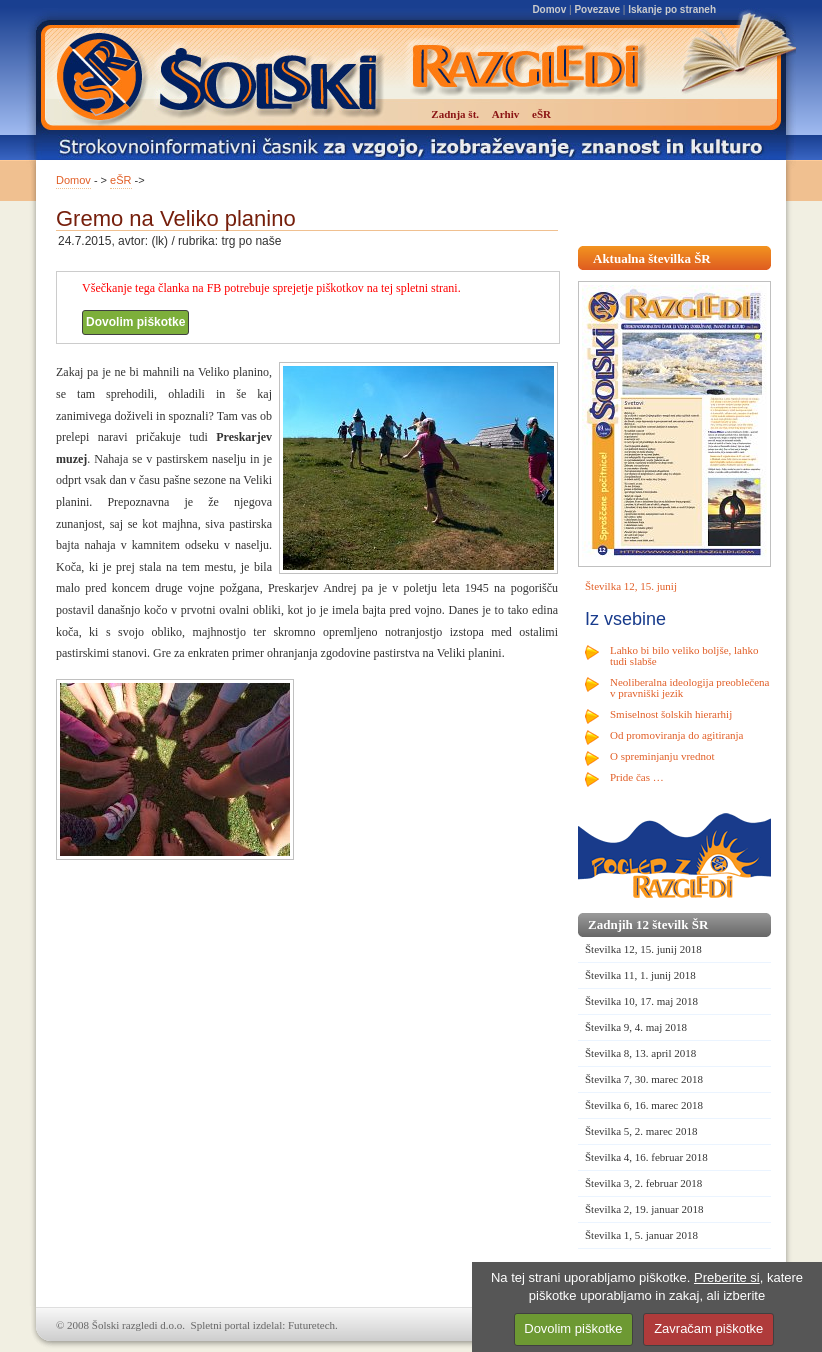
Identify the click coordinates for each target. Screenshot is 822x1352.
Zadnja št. (455, 114)
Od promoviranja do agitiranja (677, 735)
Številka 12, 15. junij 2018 (643, 949)
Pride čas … (637, 777)
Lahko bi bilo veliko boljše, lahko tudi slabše (684, 655)
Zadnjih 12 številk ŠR (648, 924)
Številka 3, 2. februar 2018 (643, 1183)
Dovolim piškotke (135, 322)
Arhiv (506, 114)
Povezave (597, 9)
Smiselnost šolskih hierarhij (671, 714)
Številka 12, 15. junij (631, 586)
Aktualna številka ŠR (652, 258)
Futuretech (311, 1325)
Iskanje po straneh (672, 9)
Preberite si (727, 1277)
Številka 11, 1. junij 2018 (640, 975)
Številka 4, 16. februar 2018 (646, 1157)
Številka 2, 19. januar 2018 (644, 1209)
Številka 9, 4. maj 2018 (636, 1027)
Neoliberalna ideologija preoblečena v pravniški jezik (689, 687)
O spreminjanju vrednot (662, 756)
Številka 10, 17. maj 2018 (641, 1001)
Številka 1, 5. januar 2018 (641, 1235)
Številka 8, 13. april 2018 (640, 1053)
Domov (549, 9)
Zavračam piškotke (708, 1328)
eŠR (120, 180)
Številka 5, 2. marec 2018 (641, 1131)
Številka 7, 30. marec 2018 (644, 1079)
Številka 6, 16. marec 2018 (644, 1105)
